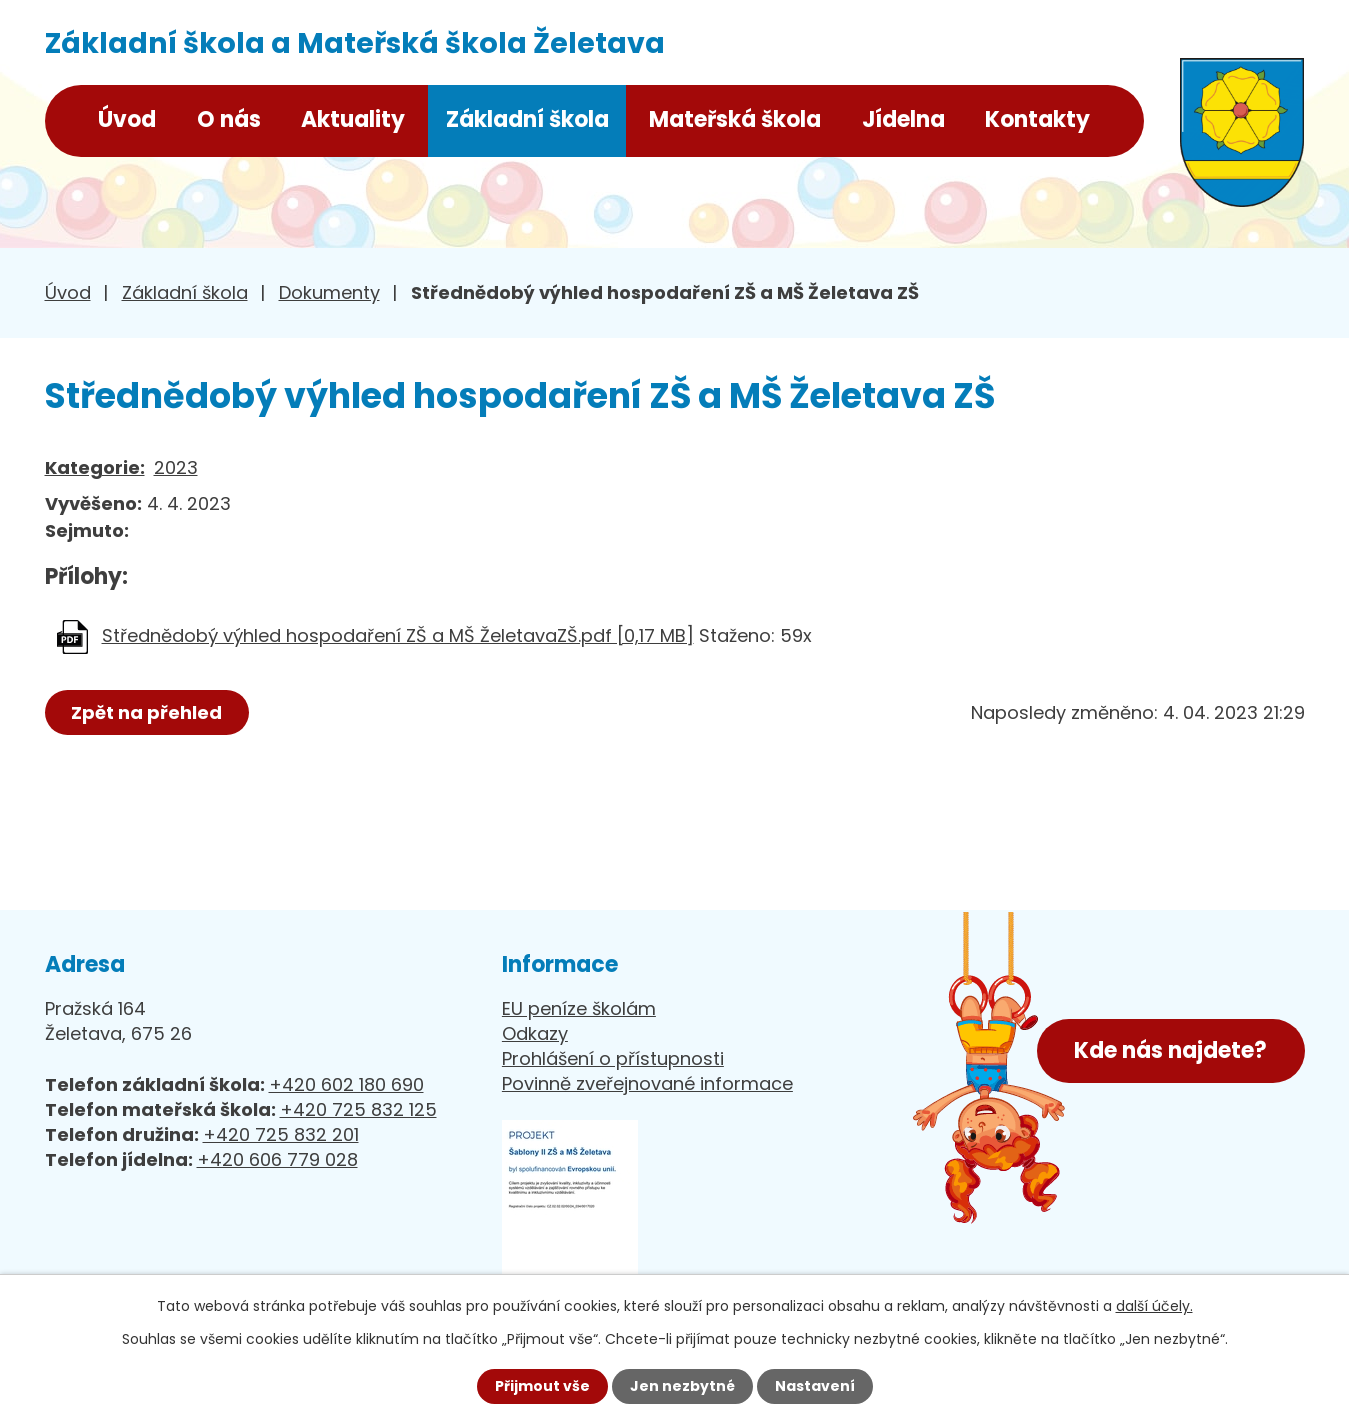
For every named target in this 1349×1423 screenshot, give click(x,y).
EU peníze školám (579, 1008)
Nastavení (815, 1386)
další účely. (1154, 1306)
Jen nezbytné (682, 1386)
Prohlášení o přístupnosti (613, 1058)
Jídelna (903, 119)
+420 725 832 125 (358, 1109)
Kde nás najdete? (1170, 1050)
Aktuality (353, 119)
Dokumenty (329, 292)
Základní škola (527, 119)
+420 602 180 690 (346, 1084)
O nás (229, 119)
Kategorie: (95, 467)
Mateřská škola (735, 119)
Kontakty (1037, 119)
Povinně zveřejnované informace (647, 1083)
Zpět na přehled (147, 712)
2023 (176, 467)
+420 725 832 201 (281, 1134)
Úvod (127, 119)
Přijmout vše (542, 1386)
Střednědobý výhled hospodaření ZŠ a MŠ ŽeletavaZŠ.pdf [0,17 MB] (398, 635)
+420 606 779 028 (277, 1159)
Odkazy (535, 1033)
